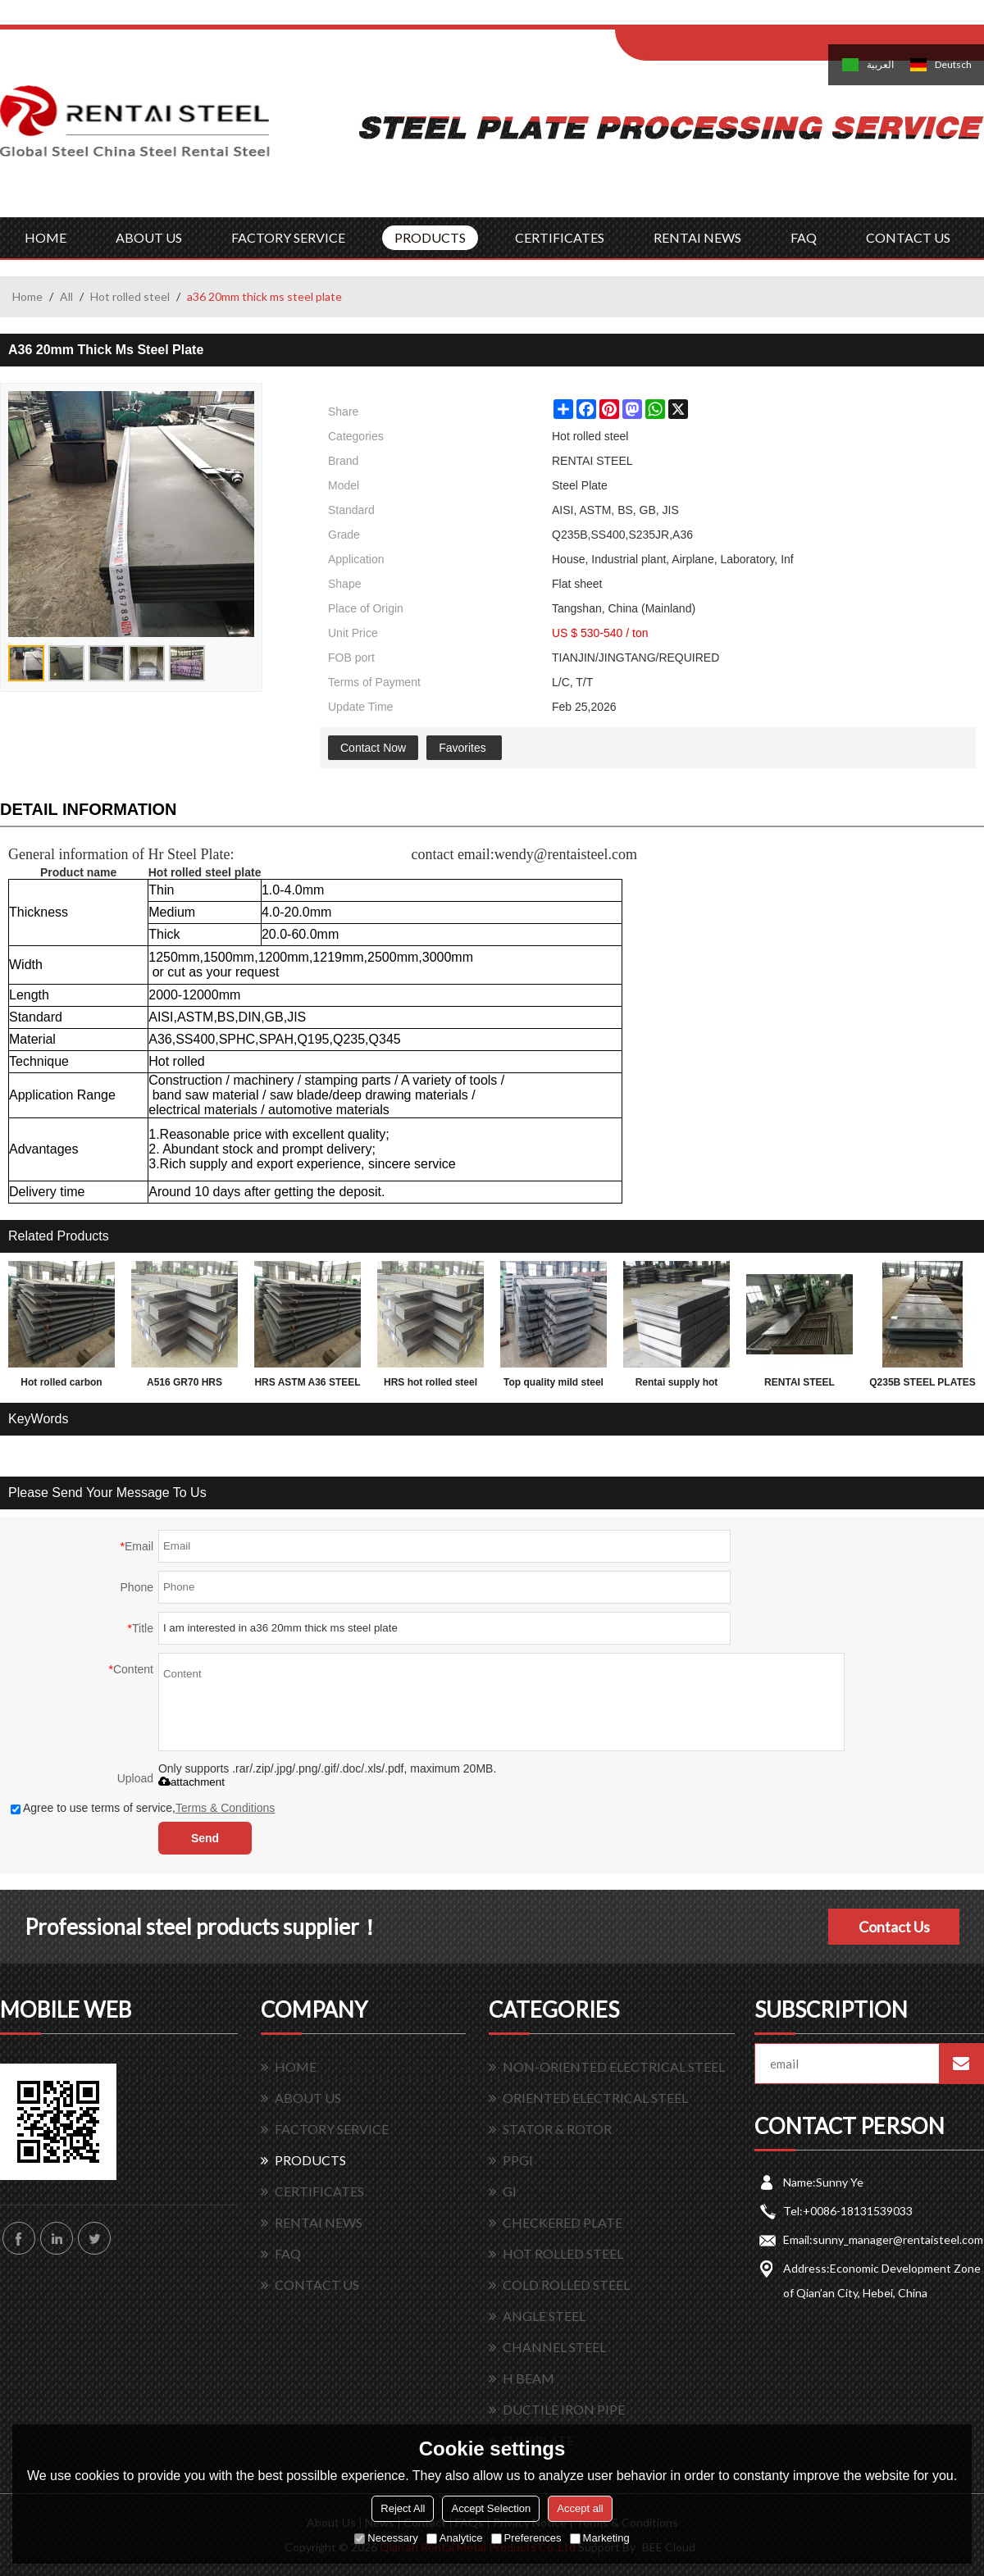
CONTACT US (908, 237)
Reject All (402, 2508)
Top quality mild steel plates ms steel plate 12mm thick (553, 1386)
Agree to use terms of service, (143, 1807)
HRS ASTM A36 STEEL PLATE (307, 1386)
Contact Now (373, 747)
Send (205, 1838)
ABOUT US (149, 237)
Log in (716, 17)
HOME (45, 237)
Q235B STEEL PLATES (922, 1382)
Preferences (526, 2538)
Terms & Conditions (225, 1807)
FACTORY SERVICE (288, 237)
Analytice (454, 2538)
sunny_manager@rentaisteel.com (898, 2239)
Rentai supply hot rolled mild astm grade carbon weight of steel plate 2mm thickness (676, 1386)
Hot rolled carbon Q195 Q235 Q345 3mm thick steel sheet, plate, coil (61, 1386)
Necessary (385, 2538)
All (66, 296)
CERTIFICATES (559, 237)
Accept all (580, 2508)
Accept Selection (491, 2508)
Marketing (600, 2538)
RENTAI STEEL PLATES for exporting (799, 1386)
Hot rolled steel (130, 296)
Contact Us (894, 1927)
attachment (191, 1782)
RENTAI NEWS (697, 237)
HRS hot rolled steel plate (430, 1386)
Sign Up (752, 17)
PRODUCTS (430, 237)
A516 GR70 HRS (184, 1382)
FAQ (803, 237)
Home (27, 296)
